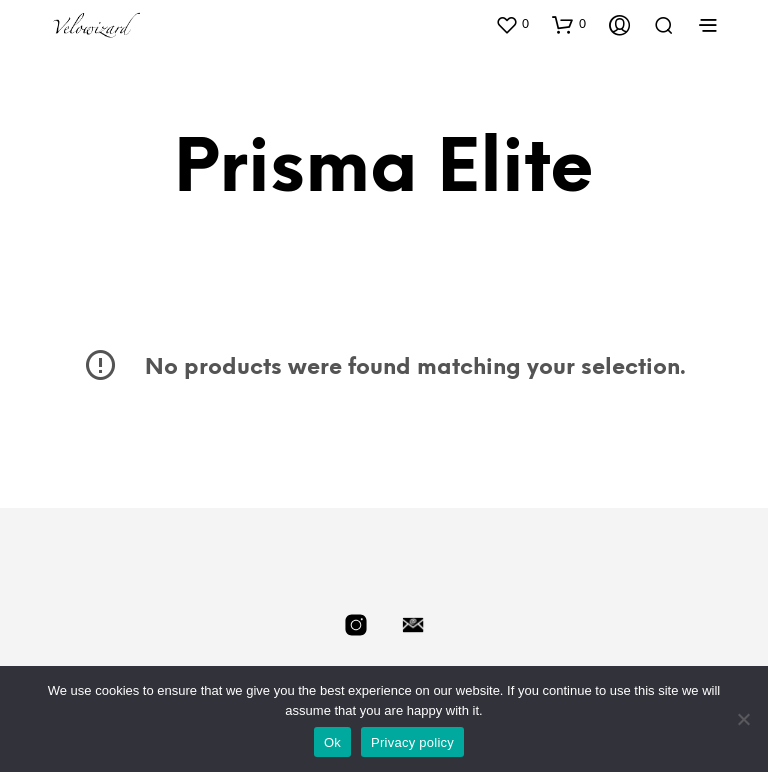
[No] (743, 719)
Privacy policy (412, 742)
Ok (332, 742)
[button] (512, 24)
